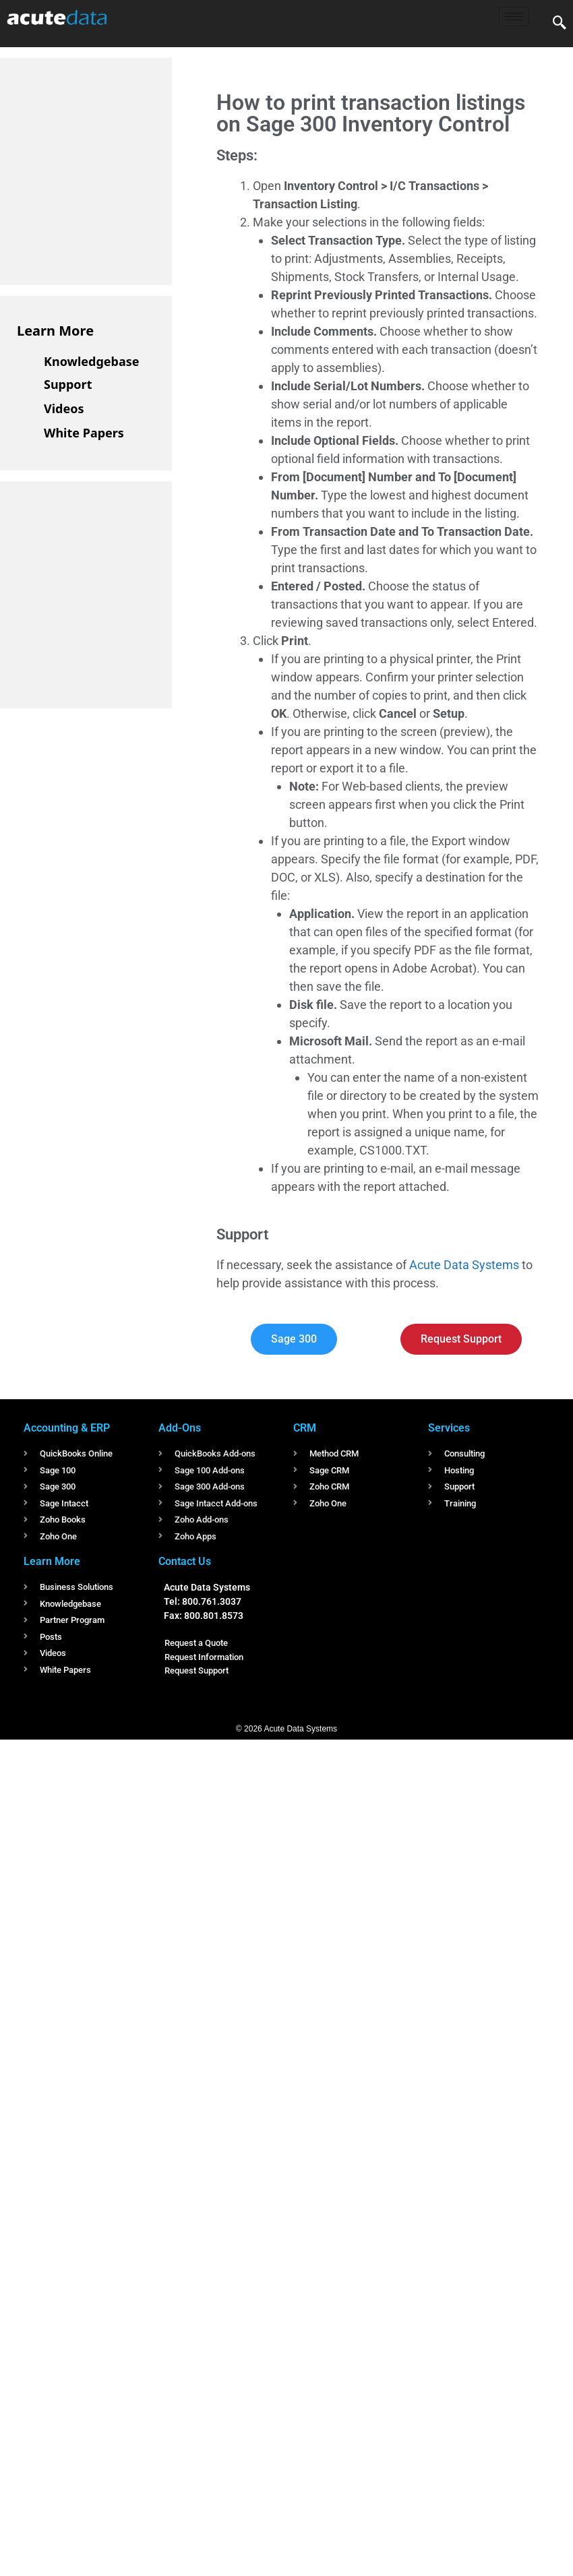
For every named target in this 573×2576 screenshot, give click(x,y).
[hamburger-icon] (514, 16)
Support (68, 384)
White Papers (84, 433)
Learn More (55, 330)
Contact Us (184, 1561)
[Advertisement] (118, 169)
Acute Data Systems (464, 1265)
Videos (64, 408)
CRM (304, 1427)
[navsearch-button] (559, 23)
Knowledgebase (92, 361)
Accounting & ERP (67, 1427)
